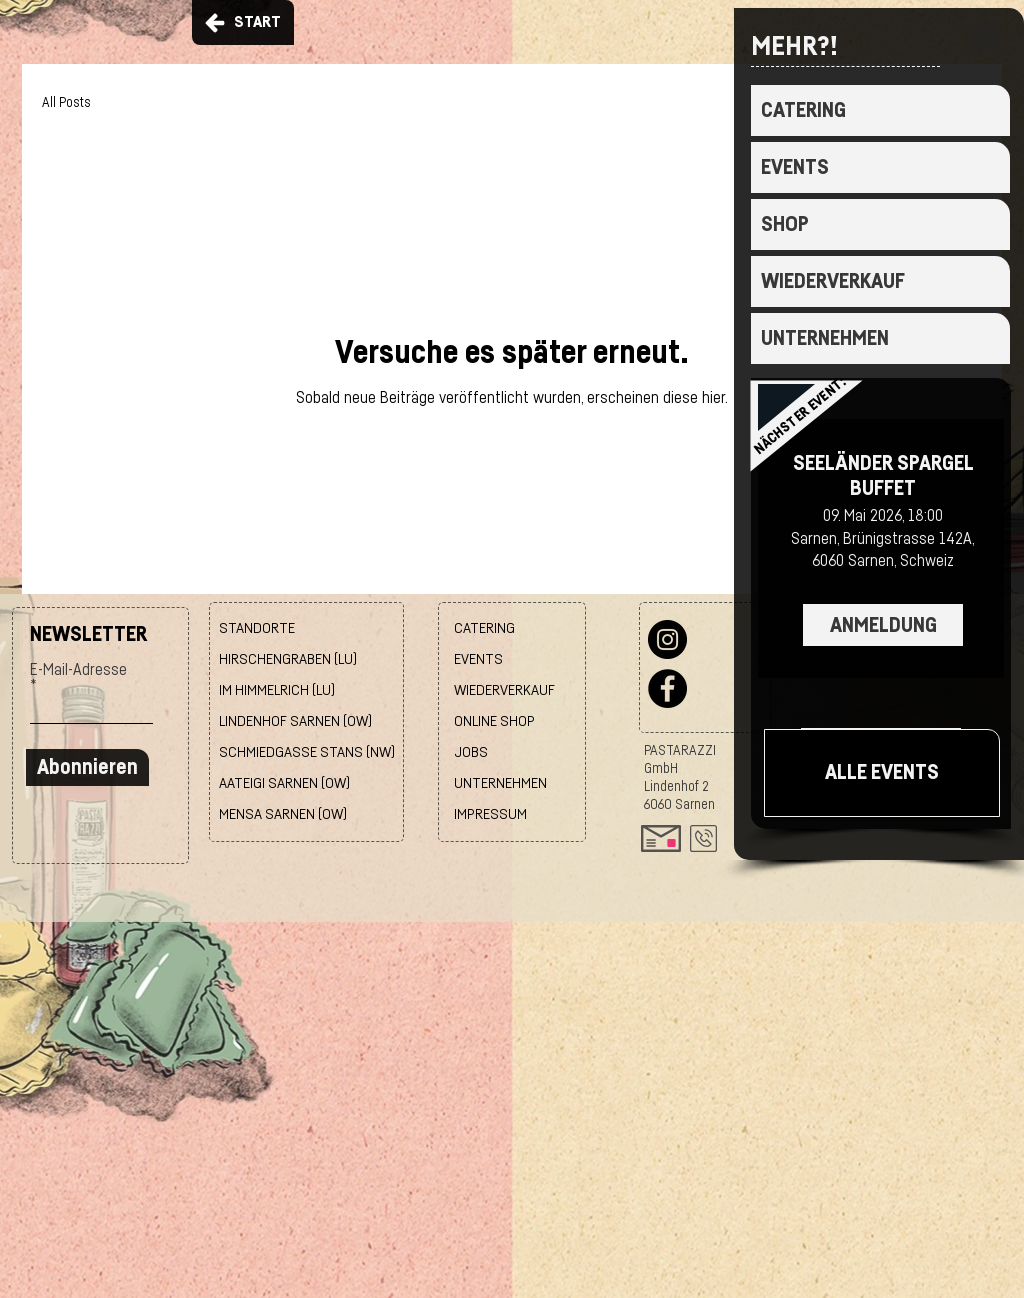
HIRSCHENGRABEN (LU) (288, 659)
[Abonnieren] (87, 767)
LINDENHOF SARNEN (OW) (295, 721)
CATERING (803, 110)
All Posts (66, 103)
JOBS (471, 752)
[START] (243, 22)
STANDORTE (257, 628)
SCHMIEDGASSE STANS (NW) (307, 752)
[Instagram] (667, 639)
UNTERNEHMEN (825, 338)
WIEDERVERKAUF (833, 281)
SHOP (785, 224)
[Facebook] (667, 688)
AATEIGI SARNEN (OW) (284, 783)
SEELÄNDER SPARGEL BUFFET (883, 476)
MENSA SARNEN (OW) (283, 814)
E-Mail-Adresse (78, 670)
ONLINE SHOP (494, 721)
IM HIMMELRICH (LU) (277, 690)
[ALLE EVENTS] (882, 773)
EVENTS (795, 167)
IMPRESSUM (490, 814)
